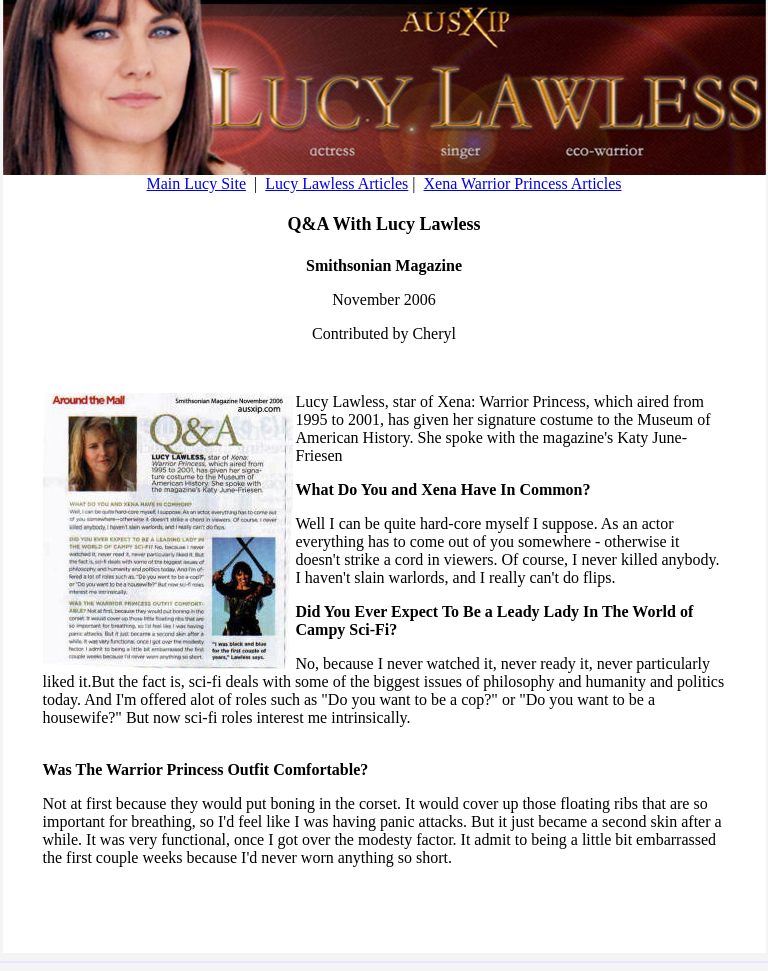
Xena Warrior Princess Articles (523, 183)
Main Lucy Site (197, 183)
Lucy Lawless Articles (336, 183)
